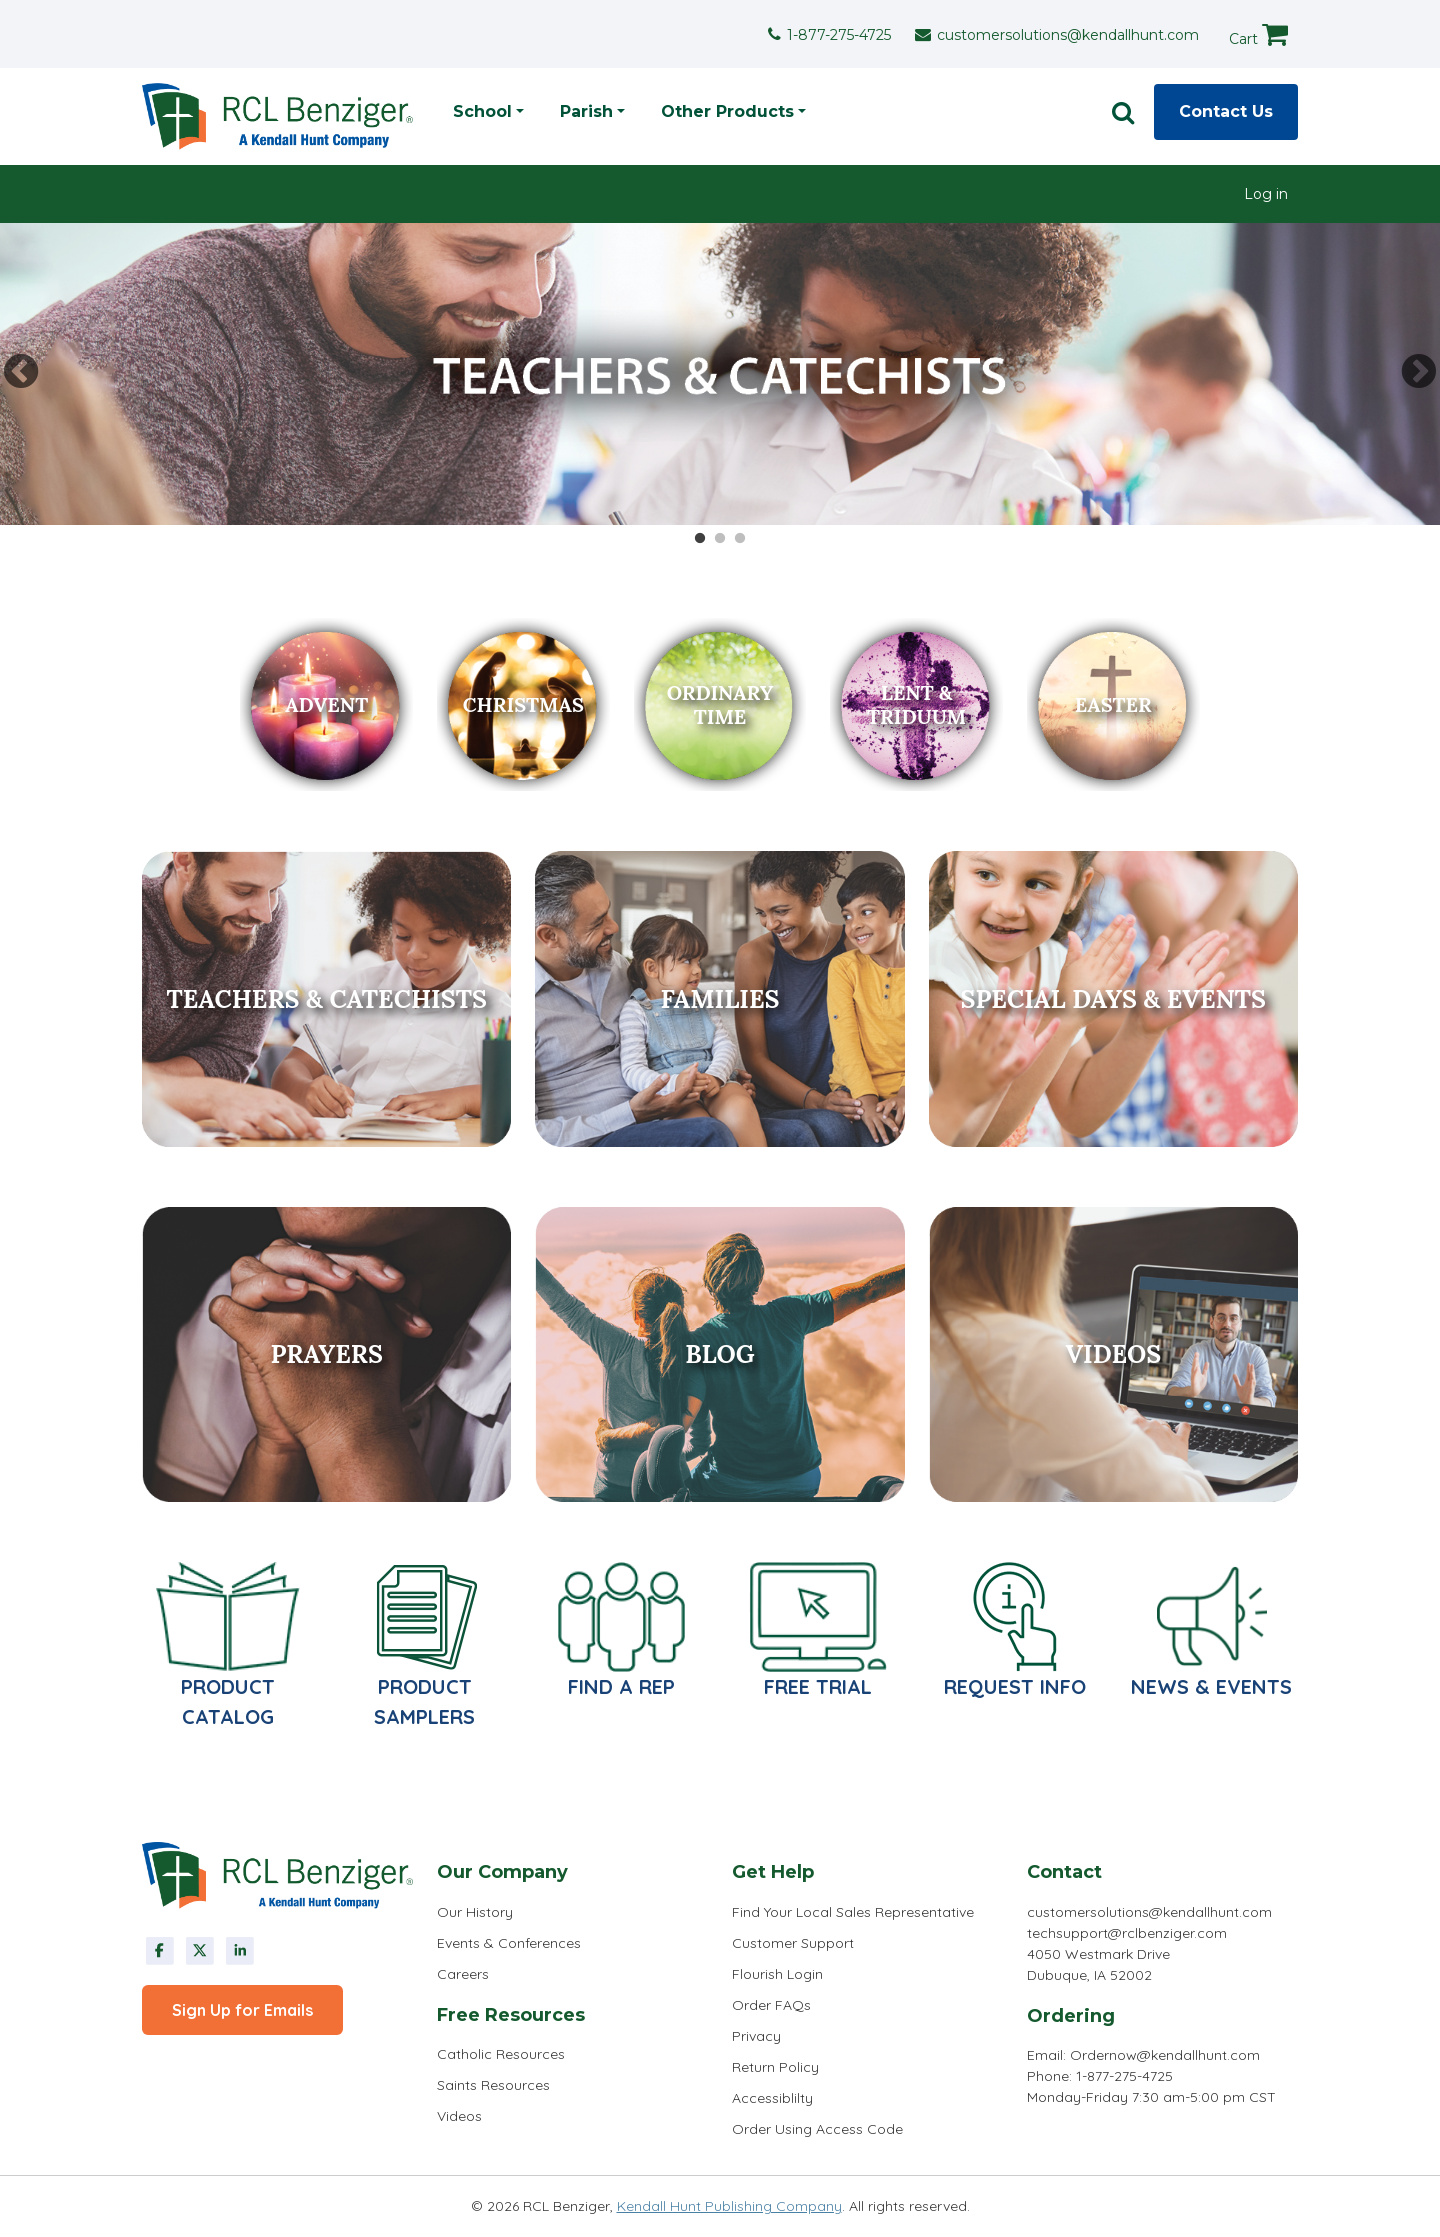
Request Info (1015, 1686)
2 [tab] (720, 539)
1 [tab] (700, 539)
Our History (475, 1912)
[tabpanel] (720, 374)
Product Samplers (424, 1701)
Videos (1113, 1354)
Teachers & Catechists (326, 999)
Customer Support (793, 1943)
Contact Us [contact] (1226, 111)
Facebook (160, 1951)
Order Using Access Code (817, 2129)
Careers (463, 1974)
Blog (719, 1354)
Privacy (756, 2036)
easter (1113, 704)
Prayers (326, 1354)
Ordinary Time (720, 704)
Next (1419, 373)
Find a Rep (621, 1686)
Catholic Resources (501, 2054)
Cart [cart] (1258, 34)
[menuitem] (1266, 194)
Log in (1266, 194)
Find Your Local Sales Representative (853, 1912)
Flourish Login (777, 1974)
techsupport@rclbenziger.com (1127, 1933)
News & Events (1211, 1686)
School (482, 111)
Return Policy (775, 2067)
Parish (586, 111)
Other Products (727, 111)
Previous (21, 373)
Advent (326, 704)
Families (719, 999)
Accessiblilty (772, 2098)
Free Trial (818, 1686)
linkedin (240, 1951)
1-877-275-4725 (839, 35)
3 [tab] (740, 539)
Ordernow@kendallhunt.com (1165, 2055)
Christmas (523, 704)
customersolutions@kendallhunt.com (1068, 35)
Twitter (200, 1951)
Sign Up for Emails (242, 2010)
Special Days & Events (1114, 999)
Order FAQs (771, 2005)
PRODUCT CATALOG (228, 1701)
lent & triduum (916, 704)
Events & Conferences (509, 1943)
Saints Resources (493, 2085)
